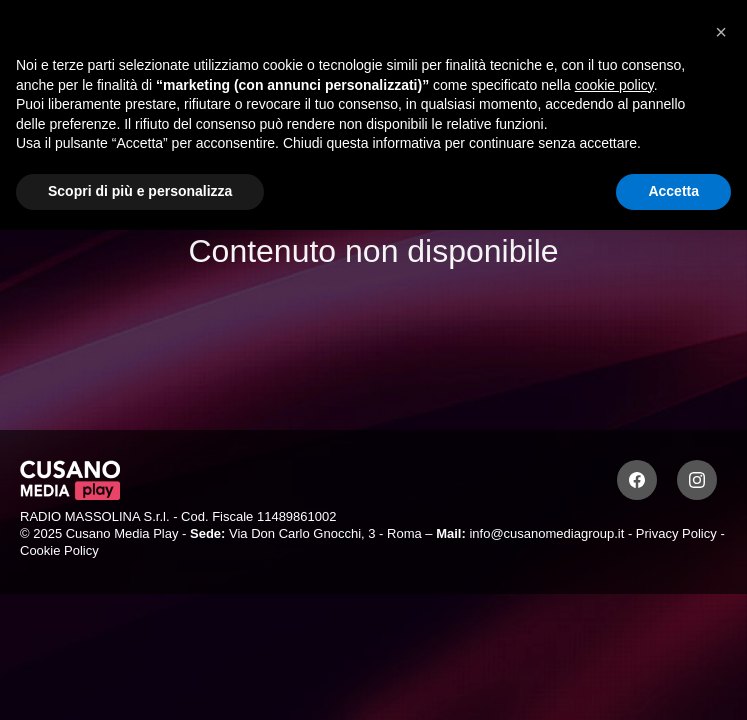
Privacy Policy (676, 533)
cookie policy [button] (614, 85)
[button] (721, 32)
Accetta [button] (673, 191)
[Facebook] (637, 480)
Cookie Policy (59, 550)
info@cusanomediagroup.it (546, 533)
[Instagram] (697, 480)
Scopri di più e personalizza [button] (140, 191)
